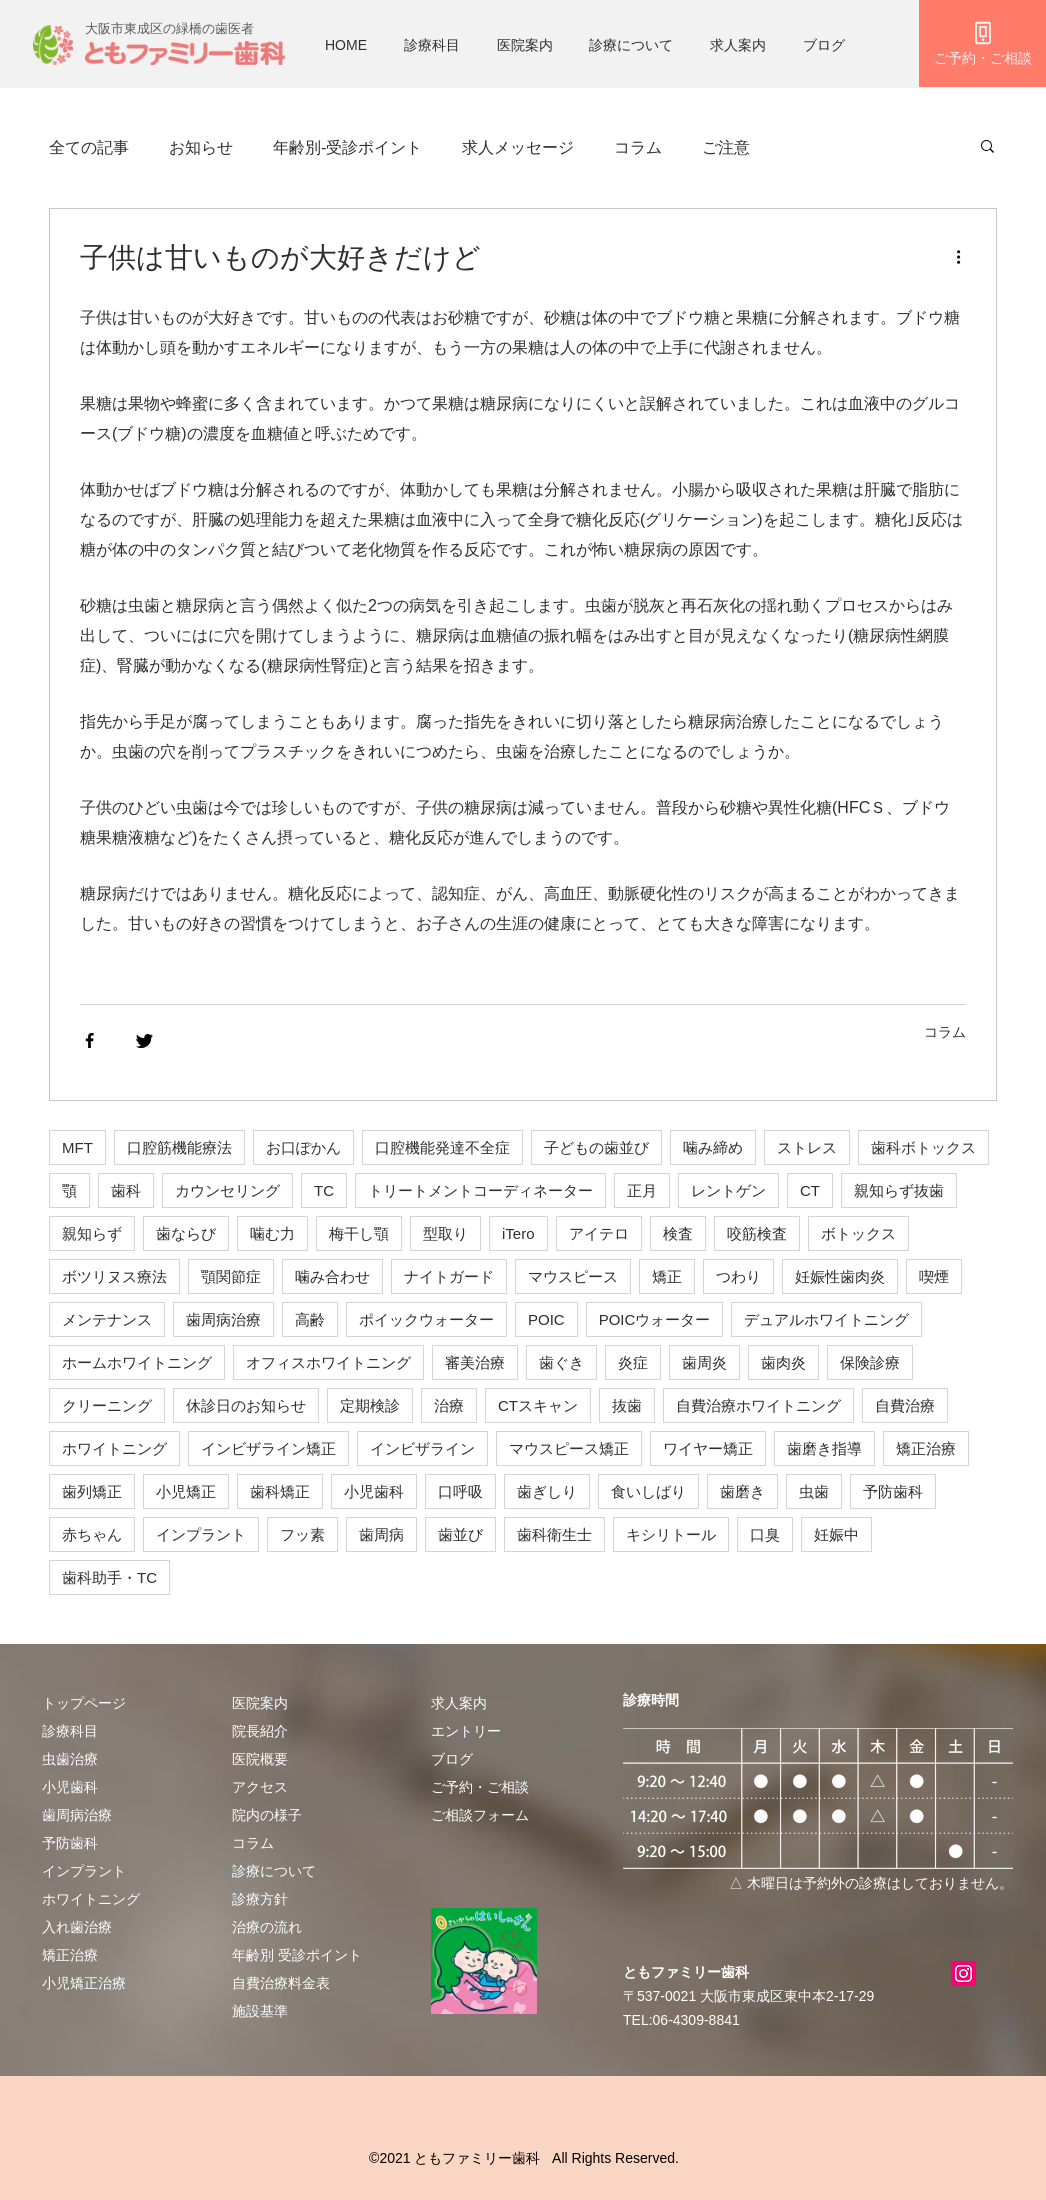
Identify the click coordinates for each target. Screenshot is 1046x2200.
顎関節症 (231, 1276)
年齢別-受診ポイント (347, 147)
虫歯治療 (70, 1759)
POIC (546, 1319)
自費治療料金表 (281, 1983)
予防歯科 (893, 1491)
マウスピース (573, 1276)
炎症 (633, 1362)
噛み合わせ (332, 1276)
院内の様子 (267, 1815)
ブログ (824, 45)
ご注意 (726, 147)
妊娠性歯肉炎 (840, 1276)
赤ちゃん (92, 1534)
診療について (631, 45)
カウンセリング (227, 1190)
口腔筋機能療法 (179, 1147)
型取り (445, 1233)
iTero (518, 1233)
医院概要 (260, 1759)
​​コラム (253, 1843)
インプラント (201, 1534)
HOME (346, 45)
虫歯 (814, 1491)
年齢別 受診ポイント (297, 1955)
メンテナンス (107, 1319)
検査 (678, 1233)
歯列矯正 (92, 1491)
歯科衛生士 (554, 1534)
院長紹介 (260, 1731)
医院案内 (525, 45)
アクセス (260, 1787)
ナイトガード (449, 1276)
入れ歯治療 (77, 1927)
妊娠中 (836, 1534)
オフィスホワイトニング (328, 1362)
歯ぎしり (547, 1491)
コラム (638, 147)
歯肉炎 (783, 1362)
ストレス (807, 1147)
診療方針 (260, 1899)
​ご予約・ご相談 (480, 1787)
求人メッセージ (518, 147)
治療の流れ (267, 1927)
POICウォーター (655, 1319)
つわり (738, 1276)
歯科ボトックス (923, 1147)
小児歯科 (374, 1491)
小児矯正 (186, 1491)
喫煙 (934, 1276)
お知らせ (201, 147)
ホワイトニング (114, 1448)
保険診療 (870, 1362)
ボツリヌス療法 (114, 1276)
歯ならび (186, 1233)
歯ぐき (561, 1362)
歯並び (460, 1534)
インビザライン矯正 (268, 1448)
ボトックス (858, 1233)
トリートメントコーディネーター (480, 1190)
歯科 (126, 1190)
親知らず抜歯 (899, 1190)
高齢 (310, 1319)
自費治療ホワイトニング (758, 1405)
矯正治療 (926, 1448)
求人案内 (738, 45)
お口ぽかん (303, 1147)
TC (324, 1190)
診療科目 (432, 45)
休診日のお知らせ (246, 1405)
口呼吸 (460, 1491)
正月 (642, 1190)
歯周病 (381, 1534)
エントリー (466, 1731)
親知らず (92, 1233)
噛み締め (713, 1147)
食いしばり (648, 1491)
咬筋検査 (757, 1233)
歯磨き (742, 1491)
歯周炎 (704, 1362)
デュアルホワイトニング (826, 1319)
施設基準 (260, 2011)
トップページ (84, 1703)
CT (810, 1190)
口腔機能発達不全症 (442, 1147)
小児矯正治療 (84, 1983)
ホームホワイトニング (137, 1362)
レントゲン (728, 1190)
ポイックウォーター (426, 1319)
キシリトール (671, 1534)
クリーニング (107, 1405)
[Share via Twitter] (144, 1040)
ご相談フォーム (480, 1815)
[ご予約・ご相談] (982, 43)
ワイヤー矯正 (708, 1448)
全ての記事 (89, 147)
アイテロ (599, 1233)
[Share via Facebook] (89, 1040)
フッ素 (302, 1534)
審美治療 (475, 1362)
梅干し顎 (359, 1233)
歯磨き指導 (824, 1448)
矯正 (667, 1276)
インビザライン (422, 1448)
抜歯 (627, 1405)
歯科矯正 (280, 1491)
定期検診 (370, 1405)
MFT (77, 1147)
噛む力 (272, 1233)
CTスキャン (538, 1405)
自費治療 (905, 1405)
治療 (449, 1405)
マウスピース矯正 (569, 1448)
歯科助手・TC (109, 1577)
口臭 (765, 1534)
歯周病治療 (223, 1319)
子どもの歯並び (596, 1147)
